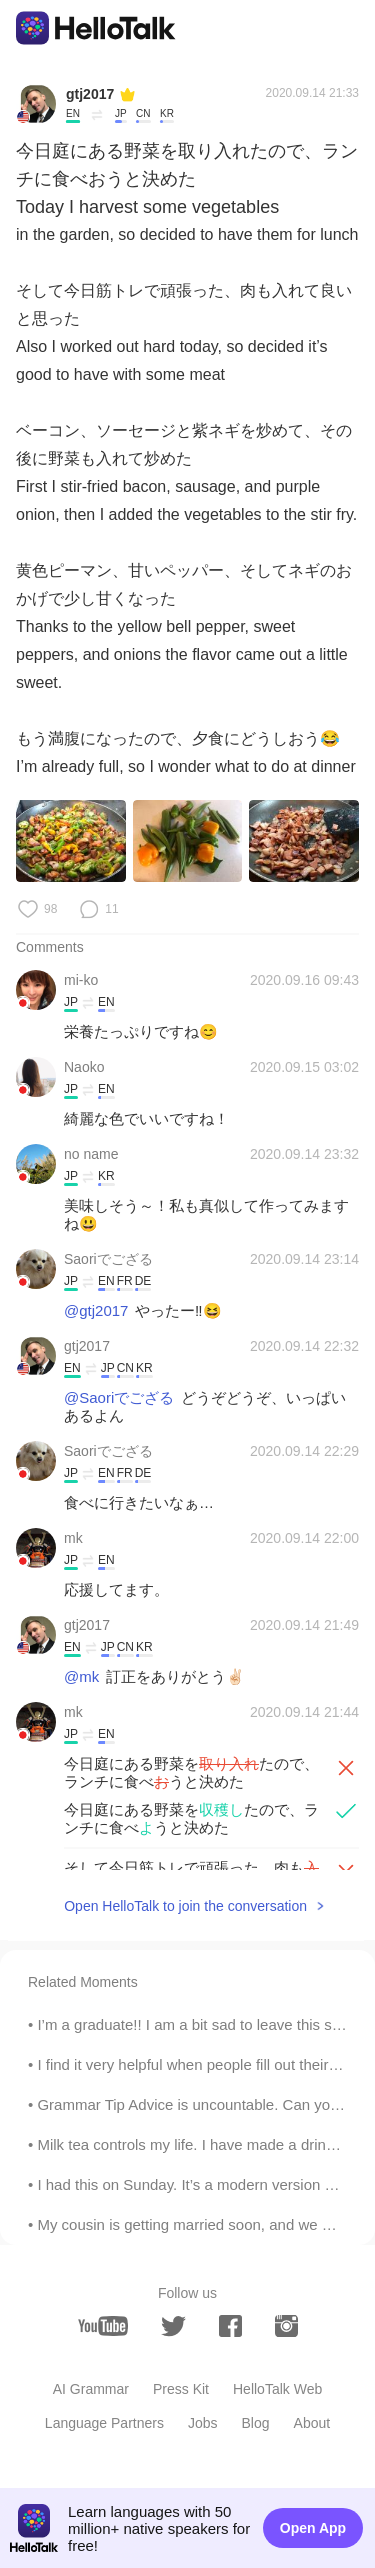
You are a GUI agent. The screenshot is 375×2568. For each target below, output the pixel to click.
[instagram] (286, 2326)
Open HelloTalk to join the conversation (185, 1906)
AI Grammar (91, 2389)
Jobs (203, 2423)
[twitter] (173, 2326)
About (312, 2423)
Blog (256, 2423)
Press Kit (181, 2389)
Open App (313, 2528)
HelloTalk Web (277, 2389)
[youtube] (103, 2326)
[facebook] (230, 2326)
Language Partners (104, 2423)
